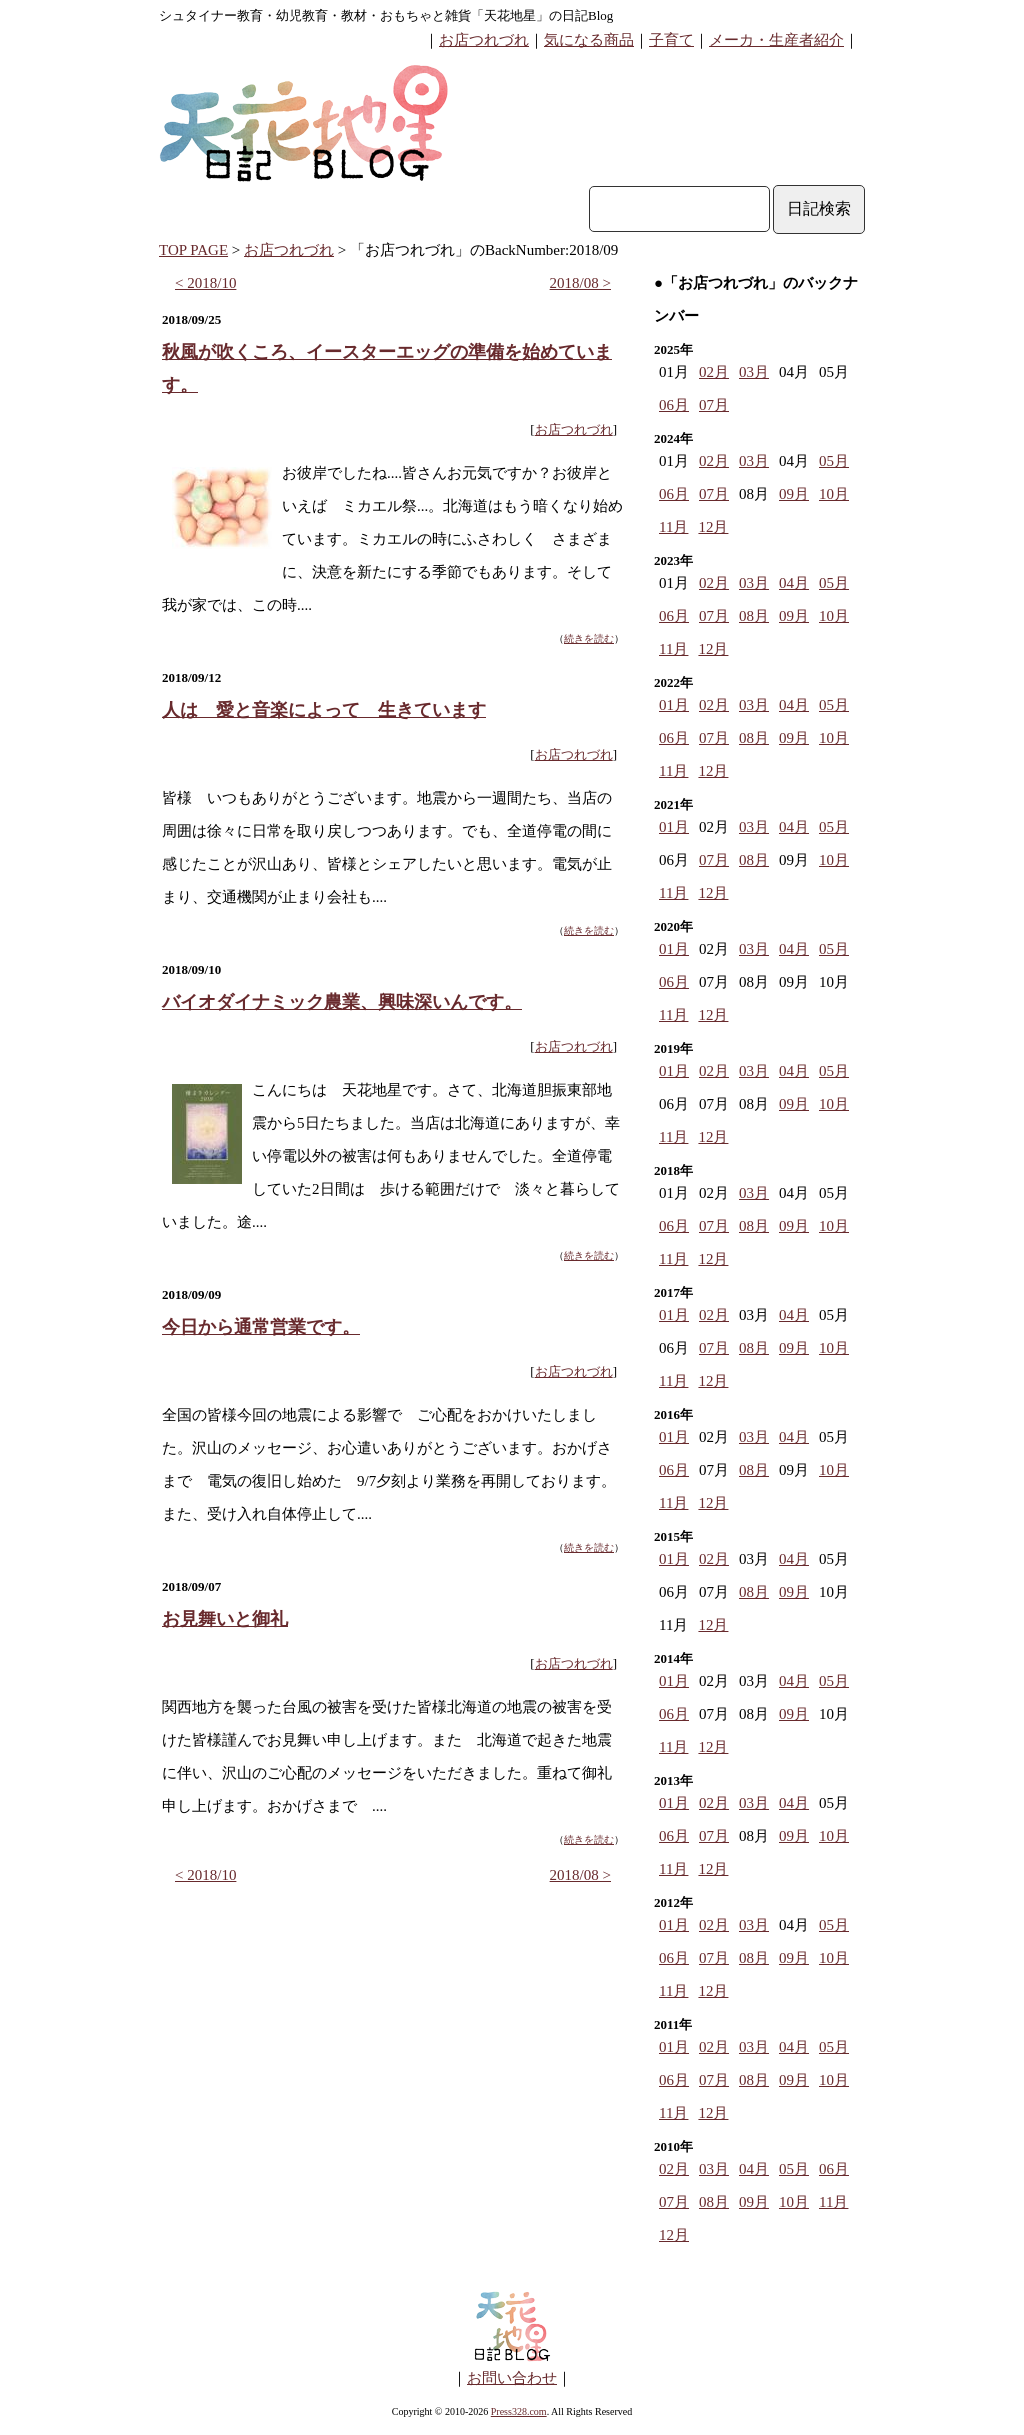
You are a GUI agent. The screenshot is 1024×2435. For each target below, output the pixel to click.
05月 (834, 461)
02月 (714, 372)
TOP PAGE (193, 250)
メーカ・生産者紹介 (776, 40)
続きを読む (589, 638)
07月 (714, 405)
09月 (794, 494)
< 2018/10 (205, 283)
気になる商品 (589, 40)
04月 (794, 583)
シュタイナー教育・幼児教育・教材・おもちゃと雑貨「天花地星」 (354, 15)
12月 (713, 527)
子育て (671, 40)
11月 (673, 527)
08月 (754, 616)
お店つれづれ (484, 40)
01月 (674, 705)
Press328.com (519, 2411)
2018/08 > (580, 283)
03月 (754, 372)
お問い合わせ (512, 2378)
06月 (674, 405)
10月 (834, 494)
